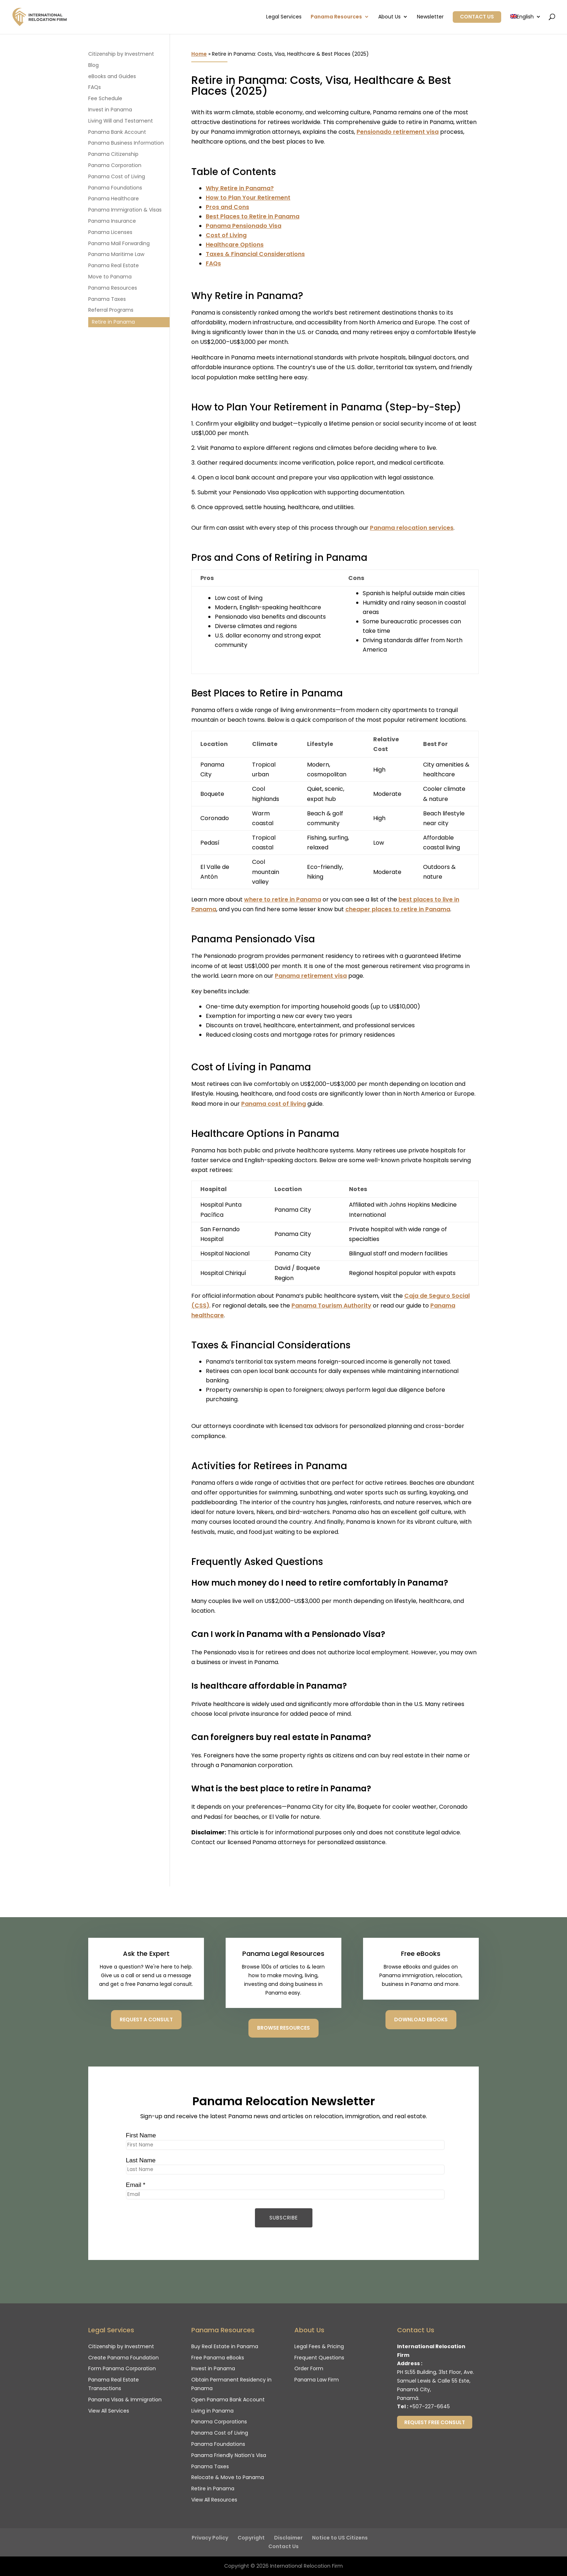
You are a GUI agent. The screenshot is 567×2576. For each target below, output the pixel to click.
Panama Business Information (126, 142)
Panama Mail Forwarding (119, 243)
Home (199, 53)
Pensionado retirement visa (398, 132)
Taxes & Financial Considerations (255, 254)
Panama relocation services (411, 528)
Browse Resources (283, 2027)
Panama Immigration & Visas (125, 209)
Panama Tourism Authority (331, 1305)
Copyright (251, 2537)
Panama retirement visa (311, 976)
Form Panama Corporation (122, 2368)
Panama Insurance (112, 221)
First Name (141, 2135)
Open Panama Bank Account (228, 2399)
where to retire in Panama (282, 899)
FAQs (213, 263)
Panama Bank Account (117, 132)
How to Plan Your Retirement (248, 197)
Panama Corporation (114, 165)
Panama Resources (336, 17)
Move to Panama (110, 276)
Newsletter (430, 17)
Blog (93, 65)
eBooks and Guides (112, 76)
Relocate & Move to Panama (227, 2477)
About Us (389, 17)
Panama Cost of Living (116, 176)
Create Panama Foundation (123, 2357)
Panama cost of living (273, 1104)
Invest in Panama (110, 109)
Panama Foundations (115, 187)
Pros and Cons (227, 207)
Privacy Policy (210, 2537)
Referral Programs (110, 310)
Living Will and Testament (120, 120)
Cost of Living (226, 235)
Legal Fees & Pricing (319, 2346)
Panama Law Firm (316, 2379)
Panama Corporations (219, 2421)
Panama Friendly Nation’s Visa (228, 2455)
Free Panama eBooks (217, 2357)
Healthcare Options (235, 244)
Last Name (140, 2160)
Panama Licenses (110, 232)
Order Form (308, 2368)
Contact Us (477, 16)
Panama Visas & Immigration (125, 2399)
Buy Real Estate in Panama (224, 2346)
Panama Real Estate (113, 265)
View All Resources (214, 2499)
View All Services (108, 2410)
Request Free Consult (434, 2422)
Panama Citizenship (113, 154)
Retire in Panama (113, 321)
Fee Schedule (105, 98)
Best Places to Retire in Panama (252, 216)
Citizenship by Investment (121, 53)
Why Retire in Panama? (240, 188)
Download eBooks (421, 2019)
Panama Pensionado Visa (243, 226)
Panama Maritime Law (116, 254)
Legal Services (284, 17)
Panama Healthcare (113, 198)
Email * (135, 2185)
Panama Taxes (107, 299)
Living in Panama (212, 2410)
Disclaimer (288, 2537)
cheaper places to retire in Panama (397, 909)
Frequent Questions (319, 2357)
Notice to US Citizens (340, 2537)
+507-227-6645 (429, 2406)
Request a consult (146, 2019)
